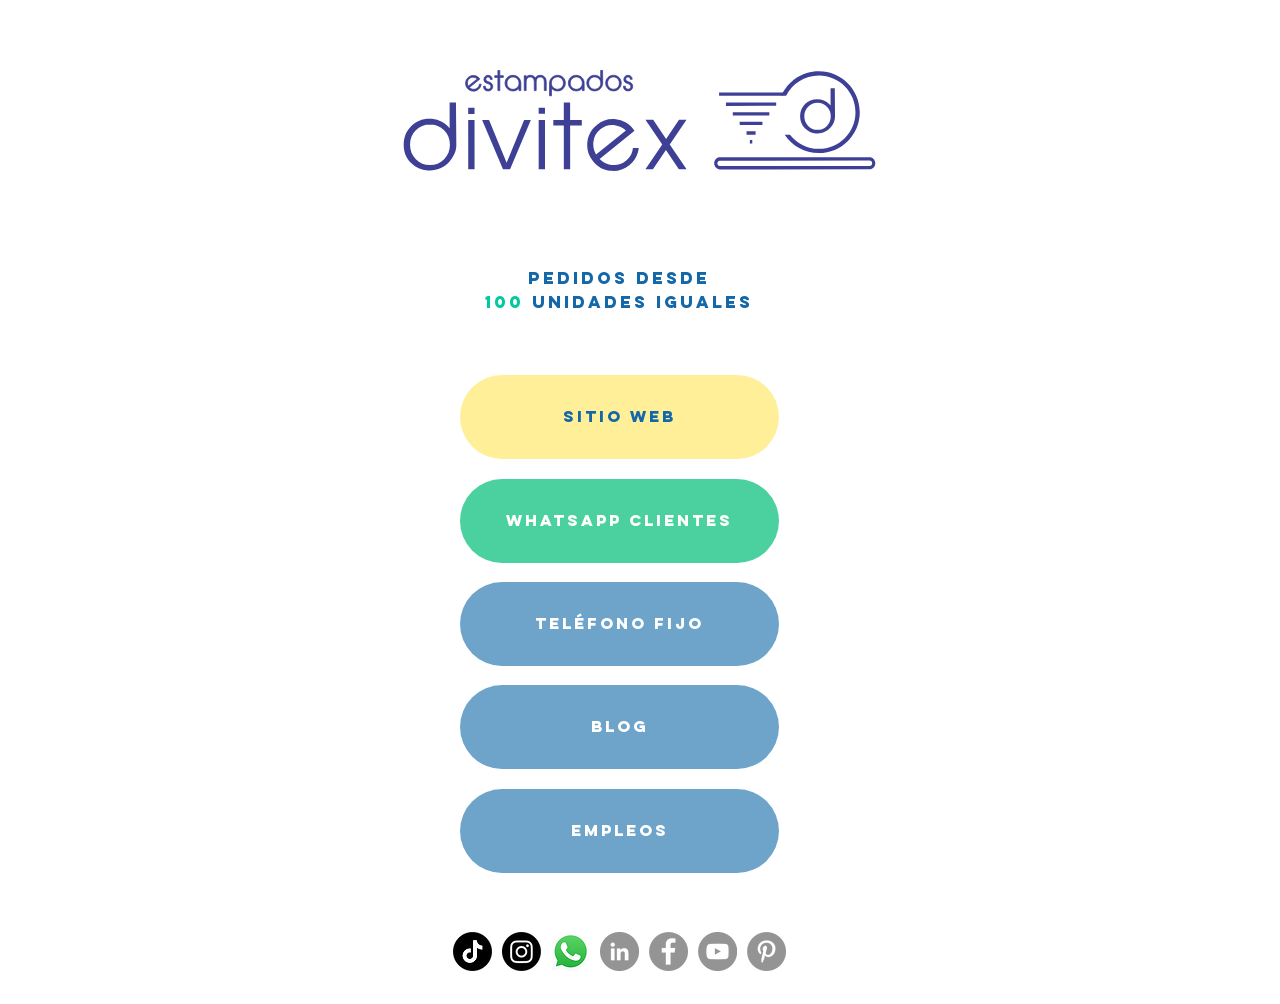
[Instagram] (521, 951)
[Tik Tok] (472, 951)
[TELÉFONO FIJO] (619, 624)
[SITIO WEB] (619, 417)
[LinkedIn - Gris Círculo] (619, 951)
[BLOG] (619, 727)
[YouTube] (717, 951)
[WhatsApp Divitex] (570, 951)
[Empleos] (619, 831)
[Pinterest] (766, 951)
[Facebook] (668, 951)
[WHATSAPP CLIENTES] (619, 521)
